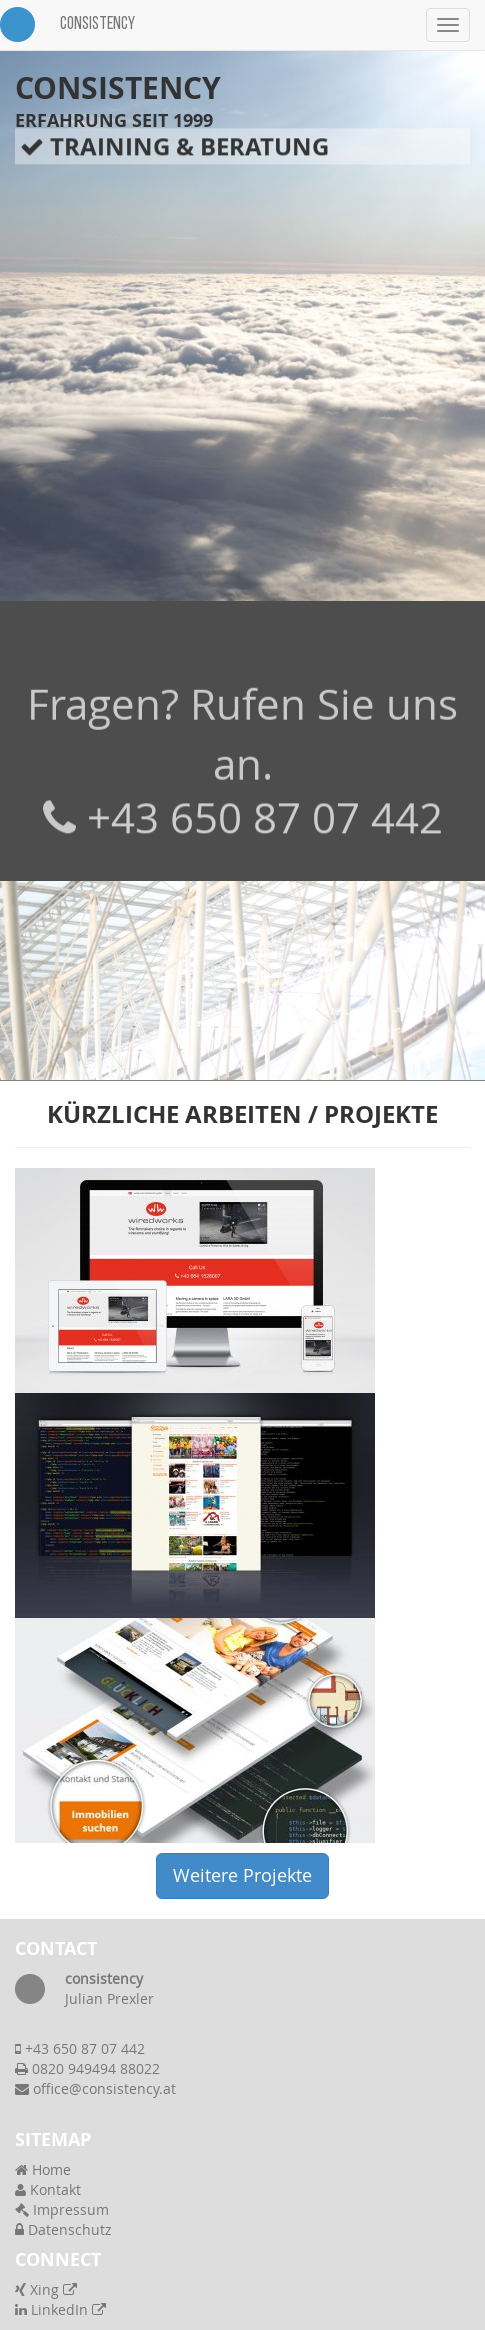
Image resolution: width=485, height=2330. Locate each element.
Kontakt (48, 2189)
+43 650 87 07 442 (265, 834)
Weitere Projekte (242, 1875)
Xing (46, 2289)
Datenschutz (63, 2229)
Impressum (62, 2209)
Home (43, 2169)
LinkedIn (60, 2309)
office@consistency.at (104, 2088)
